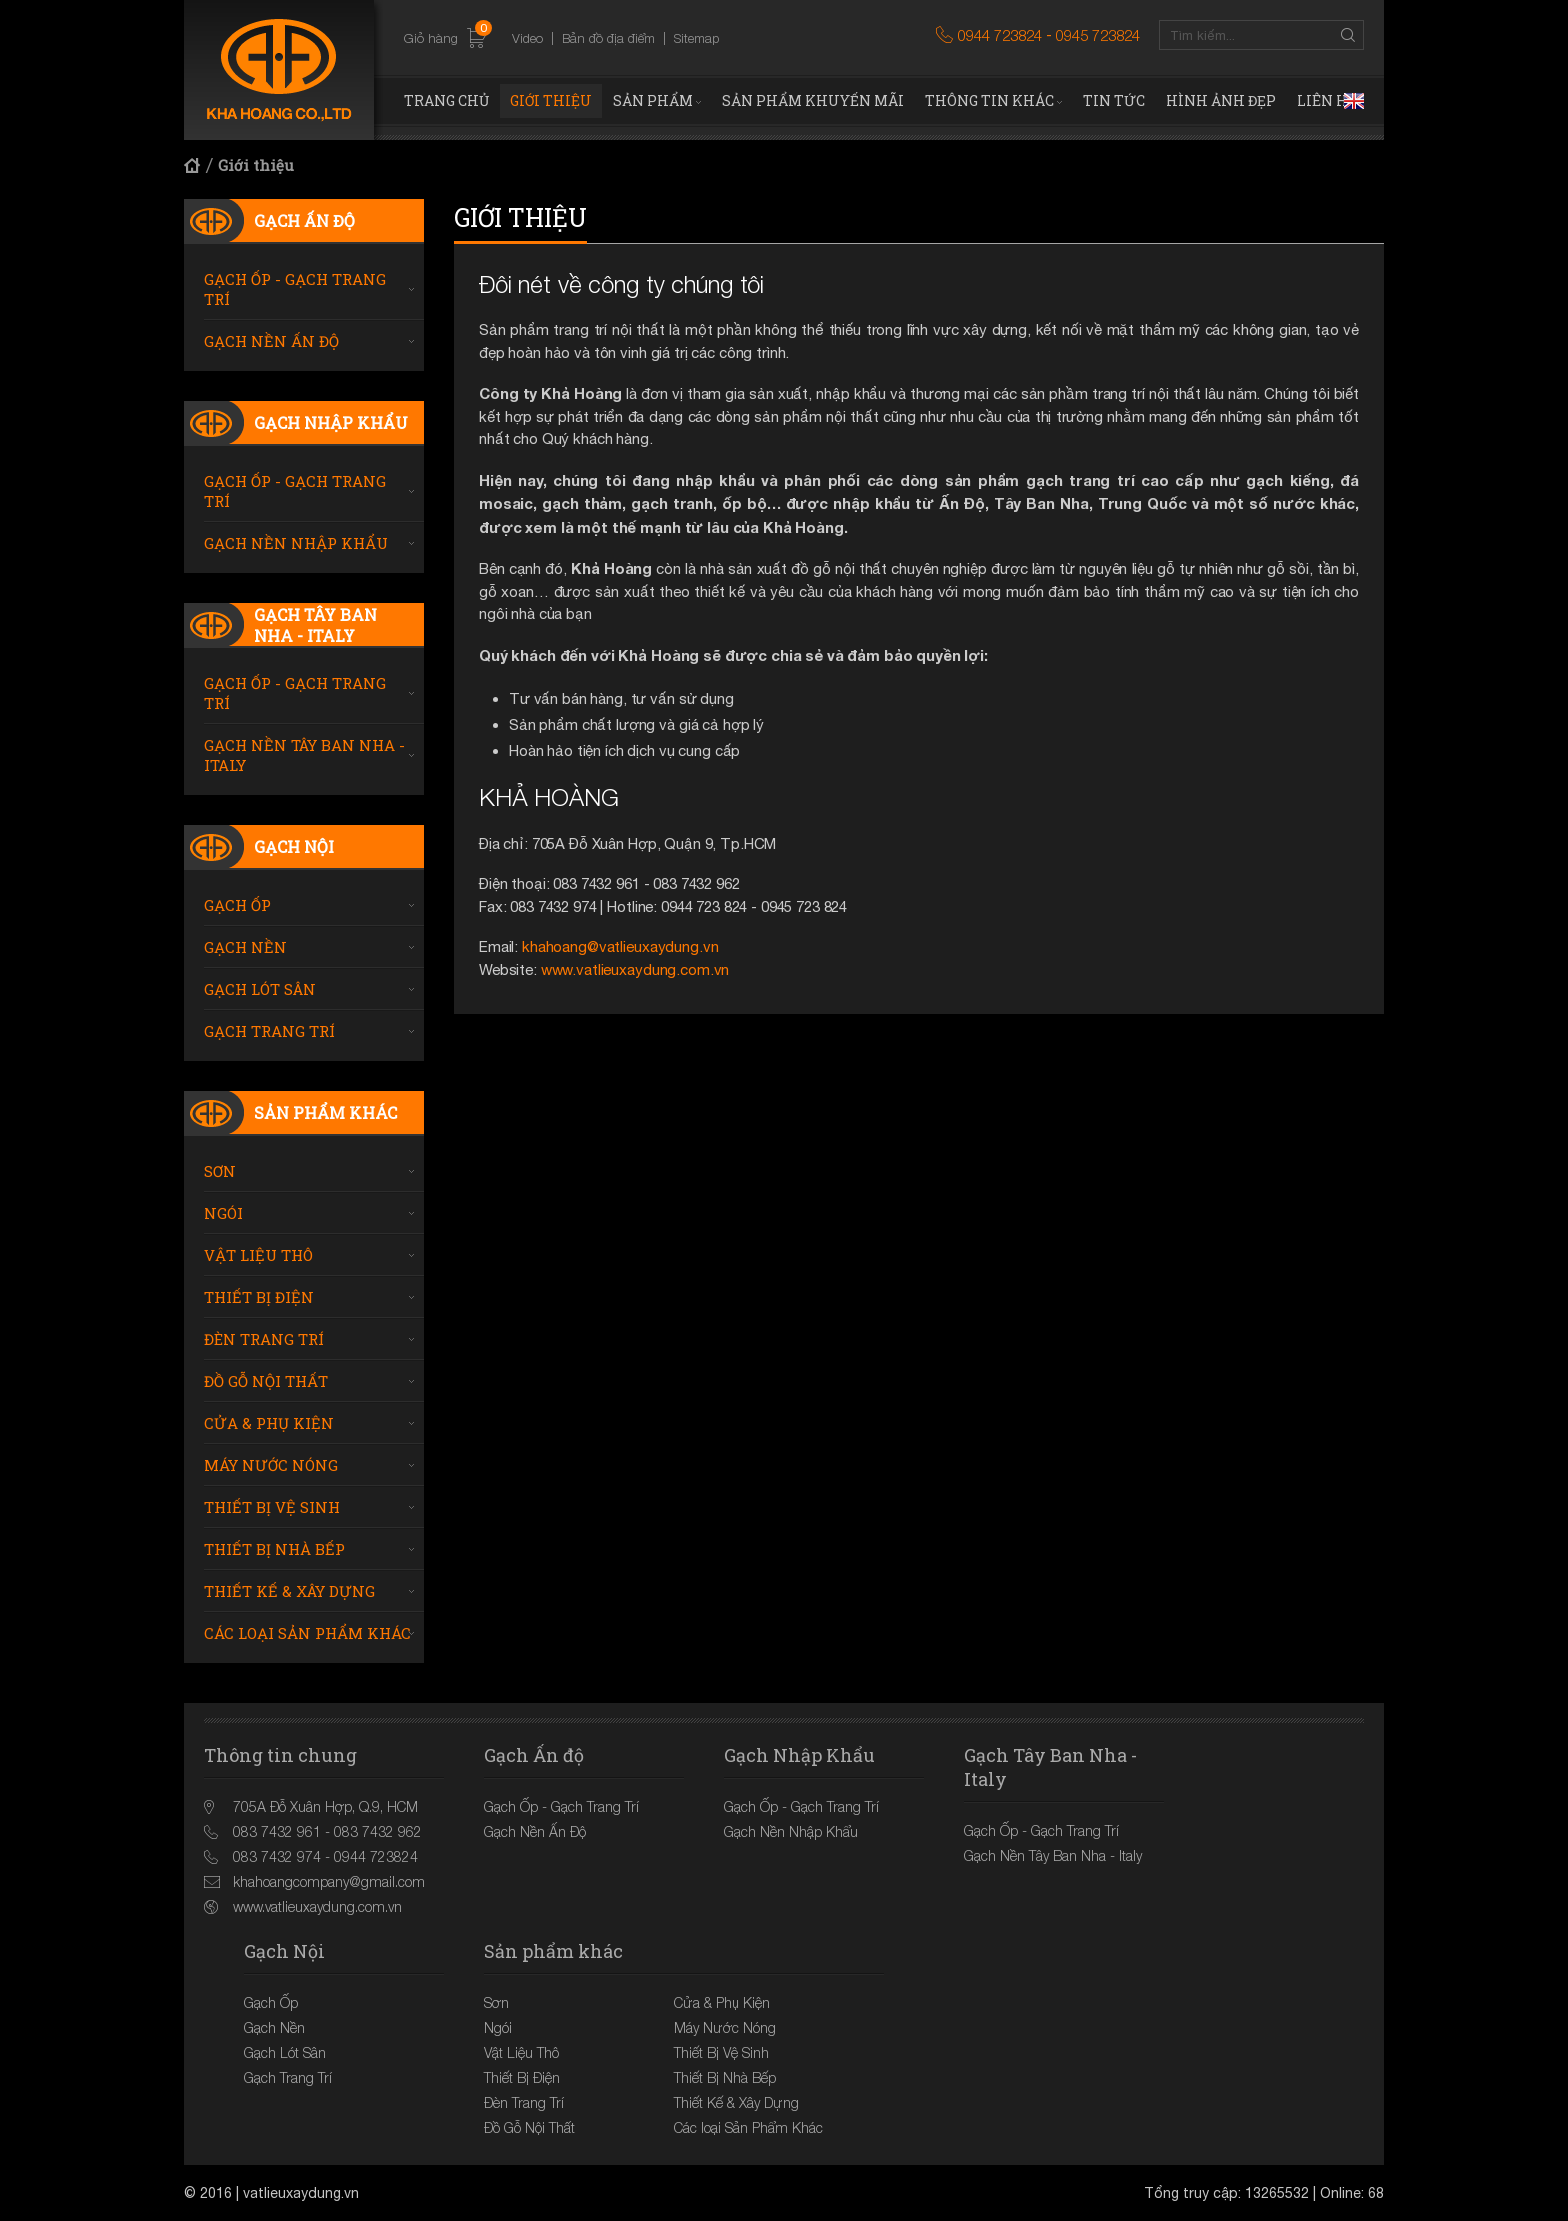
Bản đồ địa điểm (608, 38)
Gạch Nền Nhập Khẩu (296, 543)
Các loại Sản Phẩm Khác (307, 1633)
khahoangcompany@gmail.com (329, 1881)
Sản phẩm (653, 100)
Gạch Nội (294, 846)
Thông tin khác (989, 100)
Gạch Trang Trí (269, 1031)
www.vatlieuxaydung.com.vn (635, 969)
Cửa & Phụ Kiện (269, 1423)
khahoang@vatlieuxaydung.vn (620, 946)
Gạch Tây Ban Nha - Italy (315, 625)
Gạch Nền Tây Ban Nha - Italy (304, 755)
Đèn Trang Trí (264, 1339)
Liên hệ (1327, 100)
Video (527, 38)
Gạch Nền (245, 947)
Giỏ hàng (445, 39)
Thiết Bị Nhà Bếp (274, 1549)
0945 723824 (1098, 35)
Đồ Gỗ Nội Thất (266, 1381)
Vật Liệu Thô (258, 1255)
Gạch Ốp (237, 905)
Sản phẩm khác (325, 1112)
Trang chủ (446, 100)
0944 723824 (1000, 35)
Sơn (220, 1171)
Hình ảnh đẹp (1221, 100)
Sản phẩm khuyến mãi (813, 100)
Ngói (223, 1213)
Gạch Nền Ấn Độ (271, 341)
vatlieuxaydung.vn (301, 2193)
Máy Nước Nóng (271, 1465)
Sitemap (696, 38)
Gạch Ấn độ (304, 220)
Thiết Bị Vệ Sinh (272, 1507)
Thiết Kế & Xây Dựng (289, 1591)
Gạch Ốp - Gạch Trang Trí (295, 289)
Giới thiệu (551, 100)
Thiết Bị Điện (259, 1297)
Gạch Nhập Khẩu (331, 422)
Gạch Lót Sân (260, 989)
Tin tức (1114, 100)
